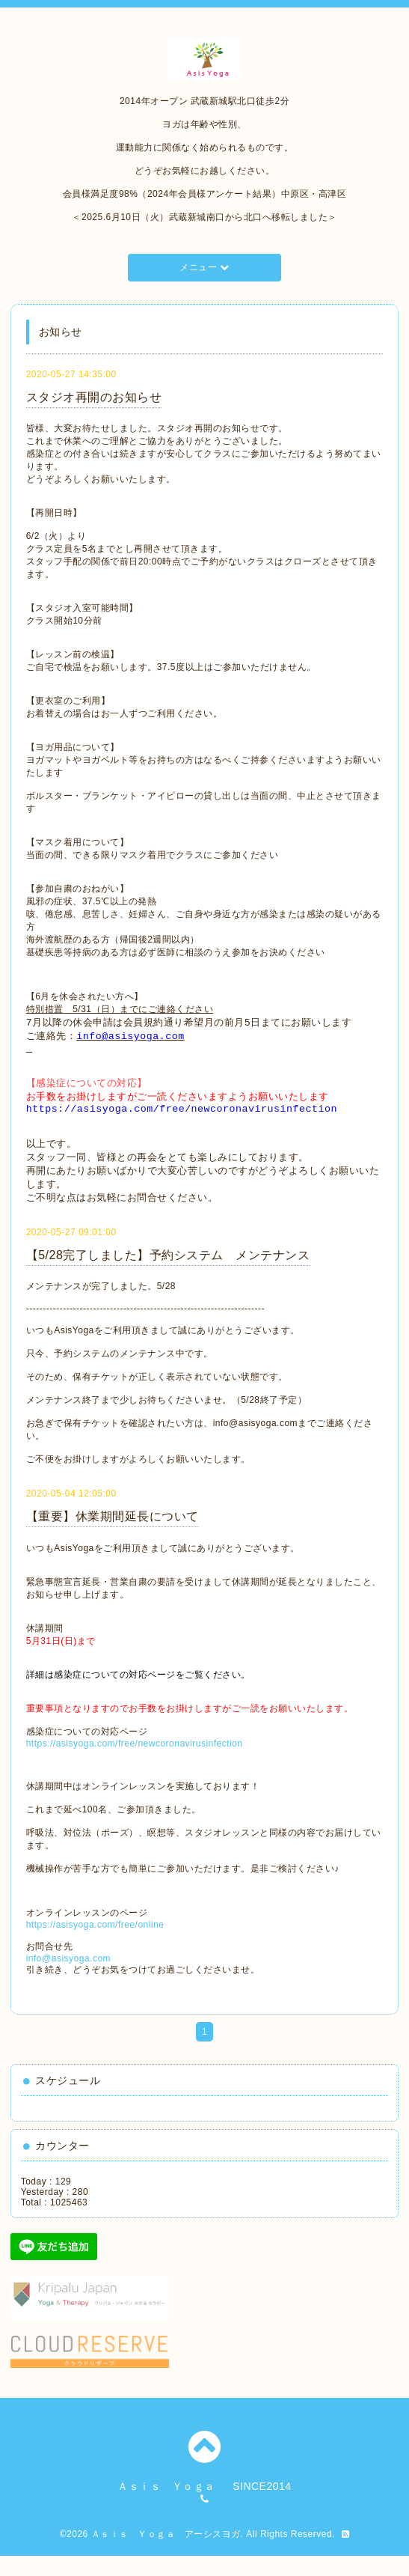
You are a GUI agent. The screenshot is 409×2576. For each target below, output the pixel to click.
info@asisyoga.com (68, 1978)
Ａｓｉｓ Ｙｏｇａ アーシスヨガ (166, 2554)
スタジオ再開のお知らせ (94, 397)
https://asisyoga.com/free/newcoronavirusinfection (134, 1764)
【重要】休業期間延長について (112, 1536)
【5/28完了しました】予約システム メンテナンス (168, 1275)
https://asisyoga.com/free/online (95, 1945)
